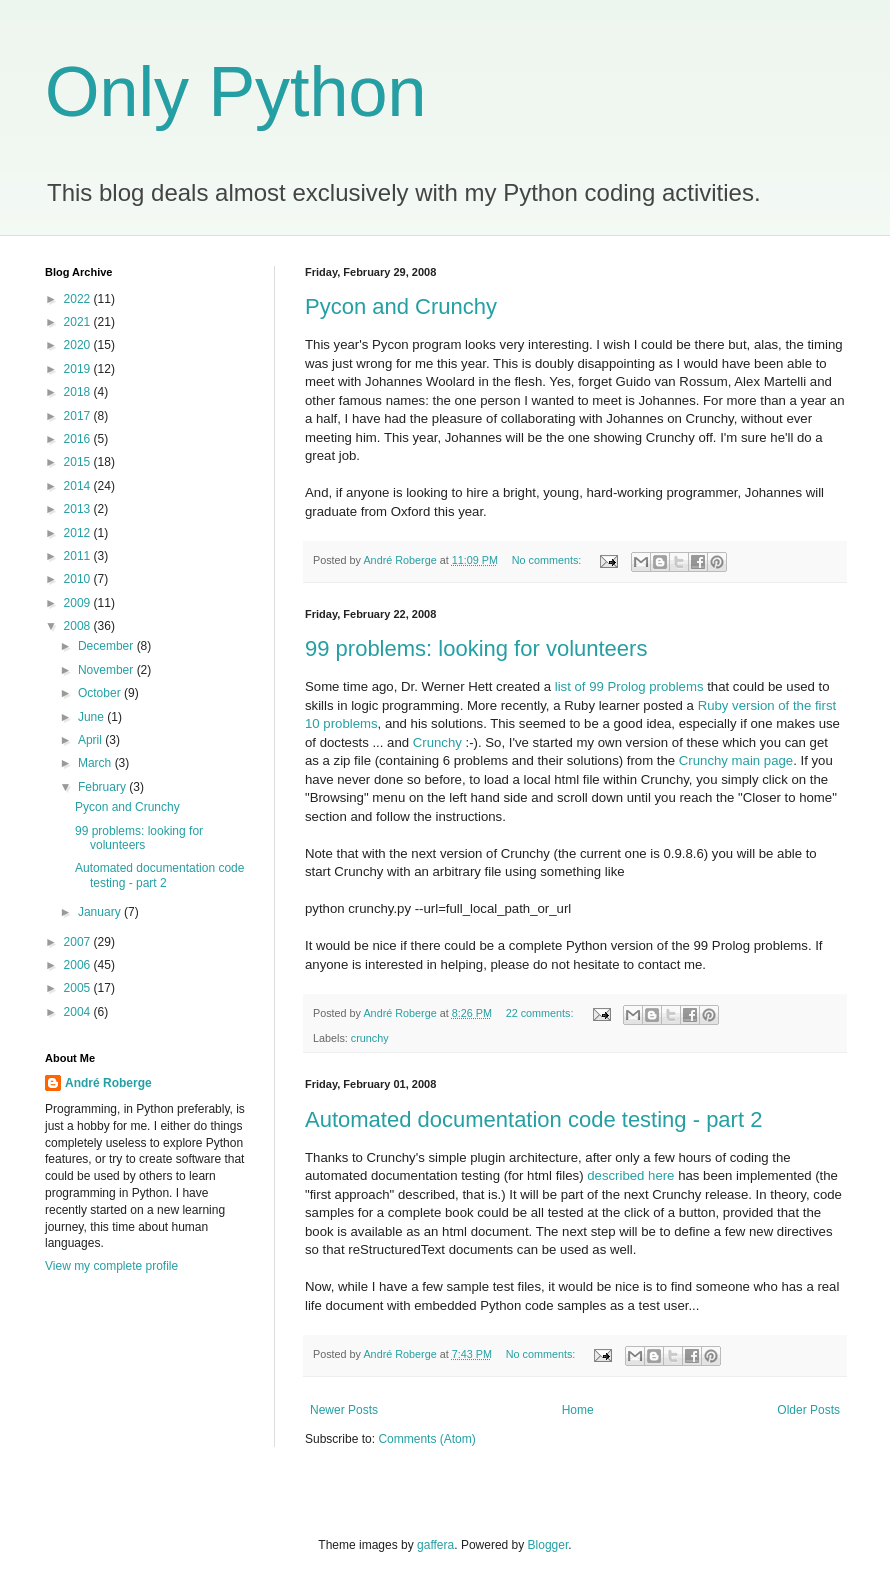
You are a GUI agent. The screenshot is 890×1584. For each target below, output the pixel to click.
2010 (79, 579)
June (92, 717)
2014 (79, 486)
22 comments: (541, 1013)
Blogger (548, 1545)
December (107, 646)
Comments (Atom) (426, 1439)
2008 (79, 626)
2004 (79, 1012)
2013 (79, 509)
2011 (79, 556)
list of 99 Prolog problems (629, 686)
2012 (79, 533)
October (101, 693)
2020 (79, 345)
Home (578, 1410)
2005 (79, 988)
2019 (79, 369)
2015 (79, 462)
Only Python (235, 92)
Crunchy (437, 742)
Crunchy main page (736, 760)
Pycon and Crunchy (401, 306)
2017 (79, 416)
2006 (79, 965)
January (101, 912)
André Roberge (108, 1083)
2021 (79, 322)
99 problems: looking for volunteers (476, 648)
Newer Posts (344, 1410)
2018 (79, 392)
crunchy (370, 1038)
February (103, 787)
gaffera (435, 1545)
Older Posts (808, 1410)
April (91, 740)
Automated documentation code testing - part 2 (533, 1119)
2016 (79, 439)
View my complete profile (111, 1266)
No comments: (548, 560)
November (107, 670)
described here (630, 1175)
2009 (79, 603)
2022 (79, 299)
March (96, 763)
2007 (79, 942)
